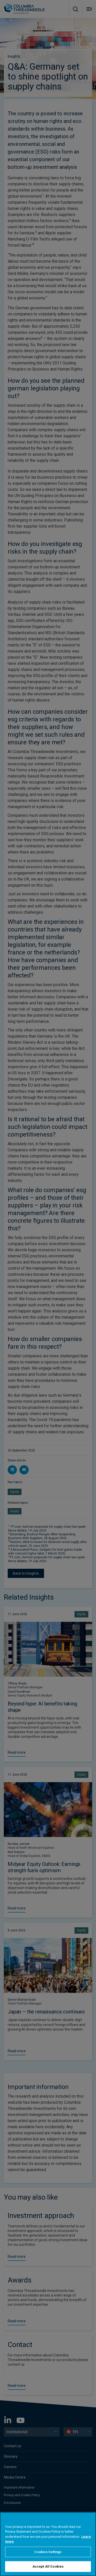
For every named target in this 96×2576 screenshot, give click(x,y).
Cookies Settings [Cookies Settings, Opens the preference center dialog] (47, 2552)
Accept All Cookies (48, 2566)
